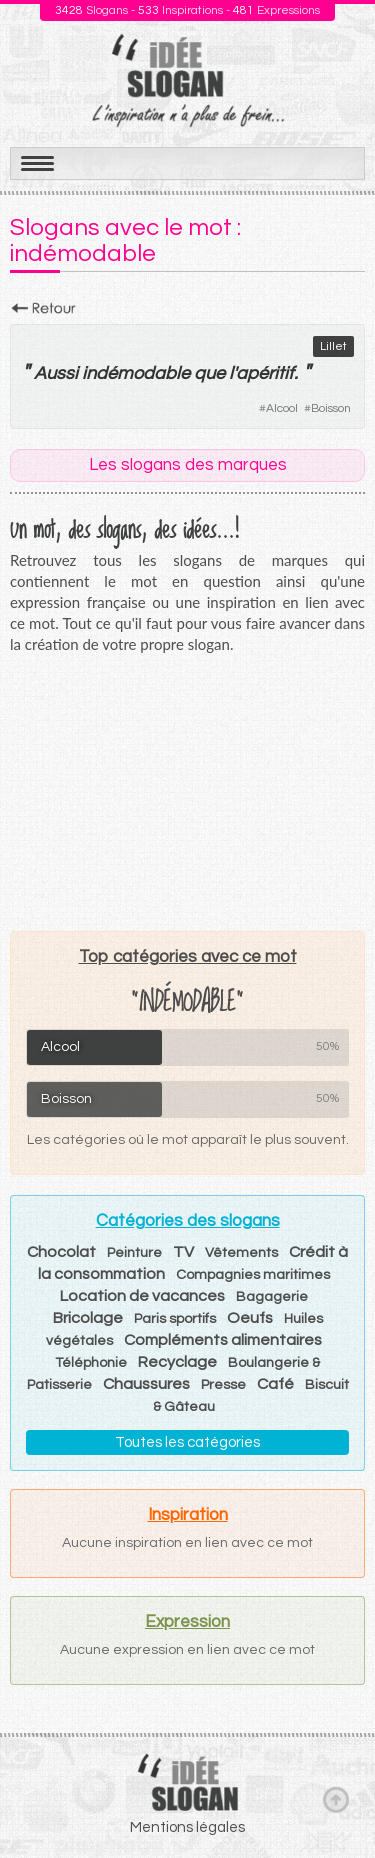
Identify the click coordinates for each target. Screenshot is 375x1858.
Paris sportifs (175, 1319)
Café (275, 1384)
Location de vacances (142, 1296)
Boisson (331, 408)
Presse (223, 1385)
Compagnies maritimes (253, 1275)
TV (183, 1252)
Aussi (56, 373)
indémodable (136, 373)
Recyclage (177, 1362)
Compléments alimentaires (223, 1340)
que (209, 373)
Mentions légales (187, 1827)
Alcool (282, 408)
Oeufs (250, 1318)
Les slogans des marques (188, 465)
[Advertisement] (188, 792)
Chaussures (146, 1384)
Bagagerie (272, 1297)
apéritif (265, 373)
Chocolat (61, 1252)
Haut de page (336, 1799)
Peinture (134, 1253)
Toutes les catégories (187, 1442)
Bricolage (88, 1318)
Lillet (333, 346)
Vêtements (241, 1253)
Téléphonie (91, 1363)
